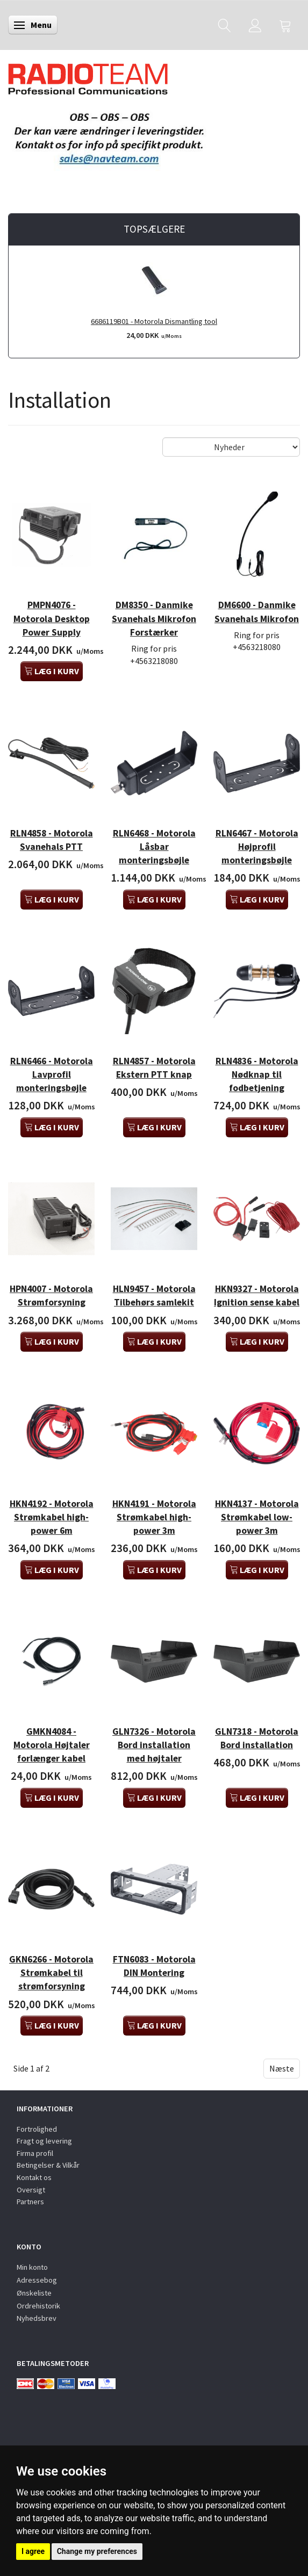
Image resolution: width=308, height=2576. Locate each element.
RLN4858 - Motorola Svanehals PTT (51, 840)
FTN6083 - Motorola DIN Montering (154, 1966)
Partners (30, 2201)
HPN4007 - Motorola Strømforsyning (51, 1295)
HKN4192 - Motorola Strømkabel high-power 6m (52, 1517)
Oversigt (31, 2190)
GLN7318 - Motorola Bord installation (256, 1738)
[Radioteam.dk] (88, 76)
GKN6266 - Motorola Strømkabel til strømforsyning (51, 1972)
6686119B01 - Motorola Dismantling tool (154, 321)
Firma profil (35, 2153)
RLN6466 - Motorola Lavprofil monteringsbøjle (51, 1074)
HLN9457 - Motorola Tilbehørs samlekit (154, 1295)
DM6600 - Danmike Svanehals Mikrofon (256, 611)
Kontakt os (34, 2177)
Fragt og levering (44, 2141)
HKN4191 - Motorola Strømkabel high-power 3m (154, 1517)
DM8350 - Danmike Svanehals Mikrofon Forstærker (154, 618)
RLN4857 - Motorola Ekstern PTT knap (154, 1067)
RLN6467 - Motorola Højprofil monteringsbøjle (257, 846)
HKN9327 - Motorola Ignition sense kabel (256, 1295)
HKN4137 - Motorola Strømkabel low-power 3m (257, 1517)
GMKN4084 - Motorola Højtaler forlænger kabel (51, 1745)
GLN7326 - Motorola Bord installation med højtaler (154, 1745)
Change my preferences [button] (97, 2551)
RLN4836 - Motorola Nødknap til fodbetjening (257, 1074)
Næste (281, 2068)
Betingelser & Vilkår (48, 2165)
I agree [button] (33, 2551)
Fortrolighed (37, 2129)
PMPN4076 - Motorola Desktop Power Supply (51, 618)
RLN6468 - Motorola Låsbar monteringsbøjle (154, 846)
